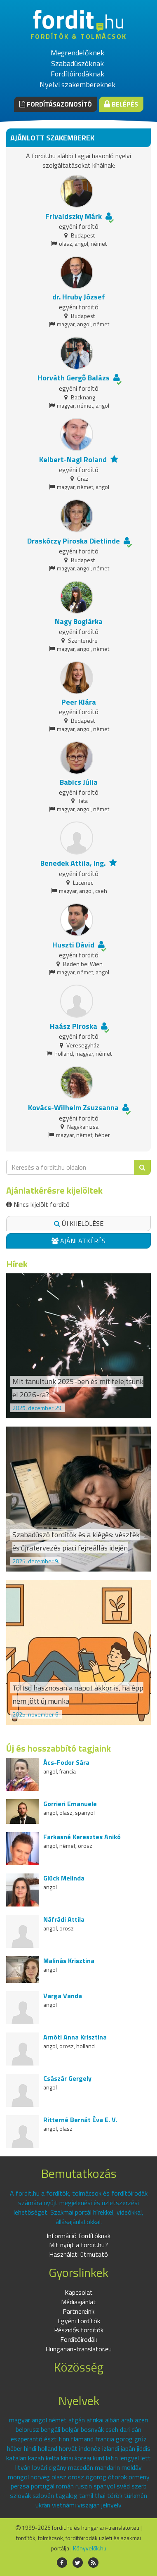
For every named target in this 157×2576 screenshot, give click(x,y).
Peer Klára (78, 702)
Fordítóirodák (78, 2339)
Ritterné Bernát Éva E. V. (80, 2120)
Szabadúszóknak (77, 63)
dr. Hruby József (78, 296)
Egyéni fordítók (78, 2321)
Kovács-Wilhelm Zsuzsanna (73, 1107)
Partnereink (78, 2311)
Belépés (121, 104)
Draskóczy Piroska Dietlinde (73, 540)
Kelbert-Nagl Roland (73, 459)
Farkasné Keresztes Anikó (82, 1837)
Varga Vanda (62, 1996)
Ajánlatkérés (78, 1241)
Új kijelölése (78, 1223)
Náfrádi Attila (63, 1919)
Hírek (17, 1264)
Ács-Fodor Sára (66, 1762)
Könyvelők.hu (89, 2548)
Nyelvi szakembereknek (77, 84)
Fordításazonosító (55, 104)
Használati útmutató (78, 2254)
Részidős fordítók (78, 2330)
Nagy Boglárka (79, 621)
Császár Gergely (67, 2078)
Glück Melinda (63, 1878)
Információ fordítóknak (78, 2236)
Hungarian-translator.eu (78, 2349)
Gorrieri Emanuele (70, 1804)
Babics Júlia (79, 782)
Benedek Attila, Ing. (72, 863)
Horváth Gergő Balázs (73, 377)
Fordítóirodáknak (77, 73)
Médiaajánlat (78, 2302)
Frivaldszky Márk (73, 216)
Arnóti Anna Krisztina (75, 2037)
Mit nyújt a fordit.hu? (78, 2245)
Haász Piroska (74, 1026)
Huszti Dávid (73, 944)
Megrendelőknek (77, 52)
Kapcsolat (79, 2292)
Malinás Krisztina (68, 1961)
